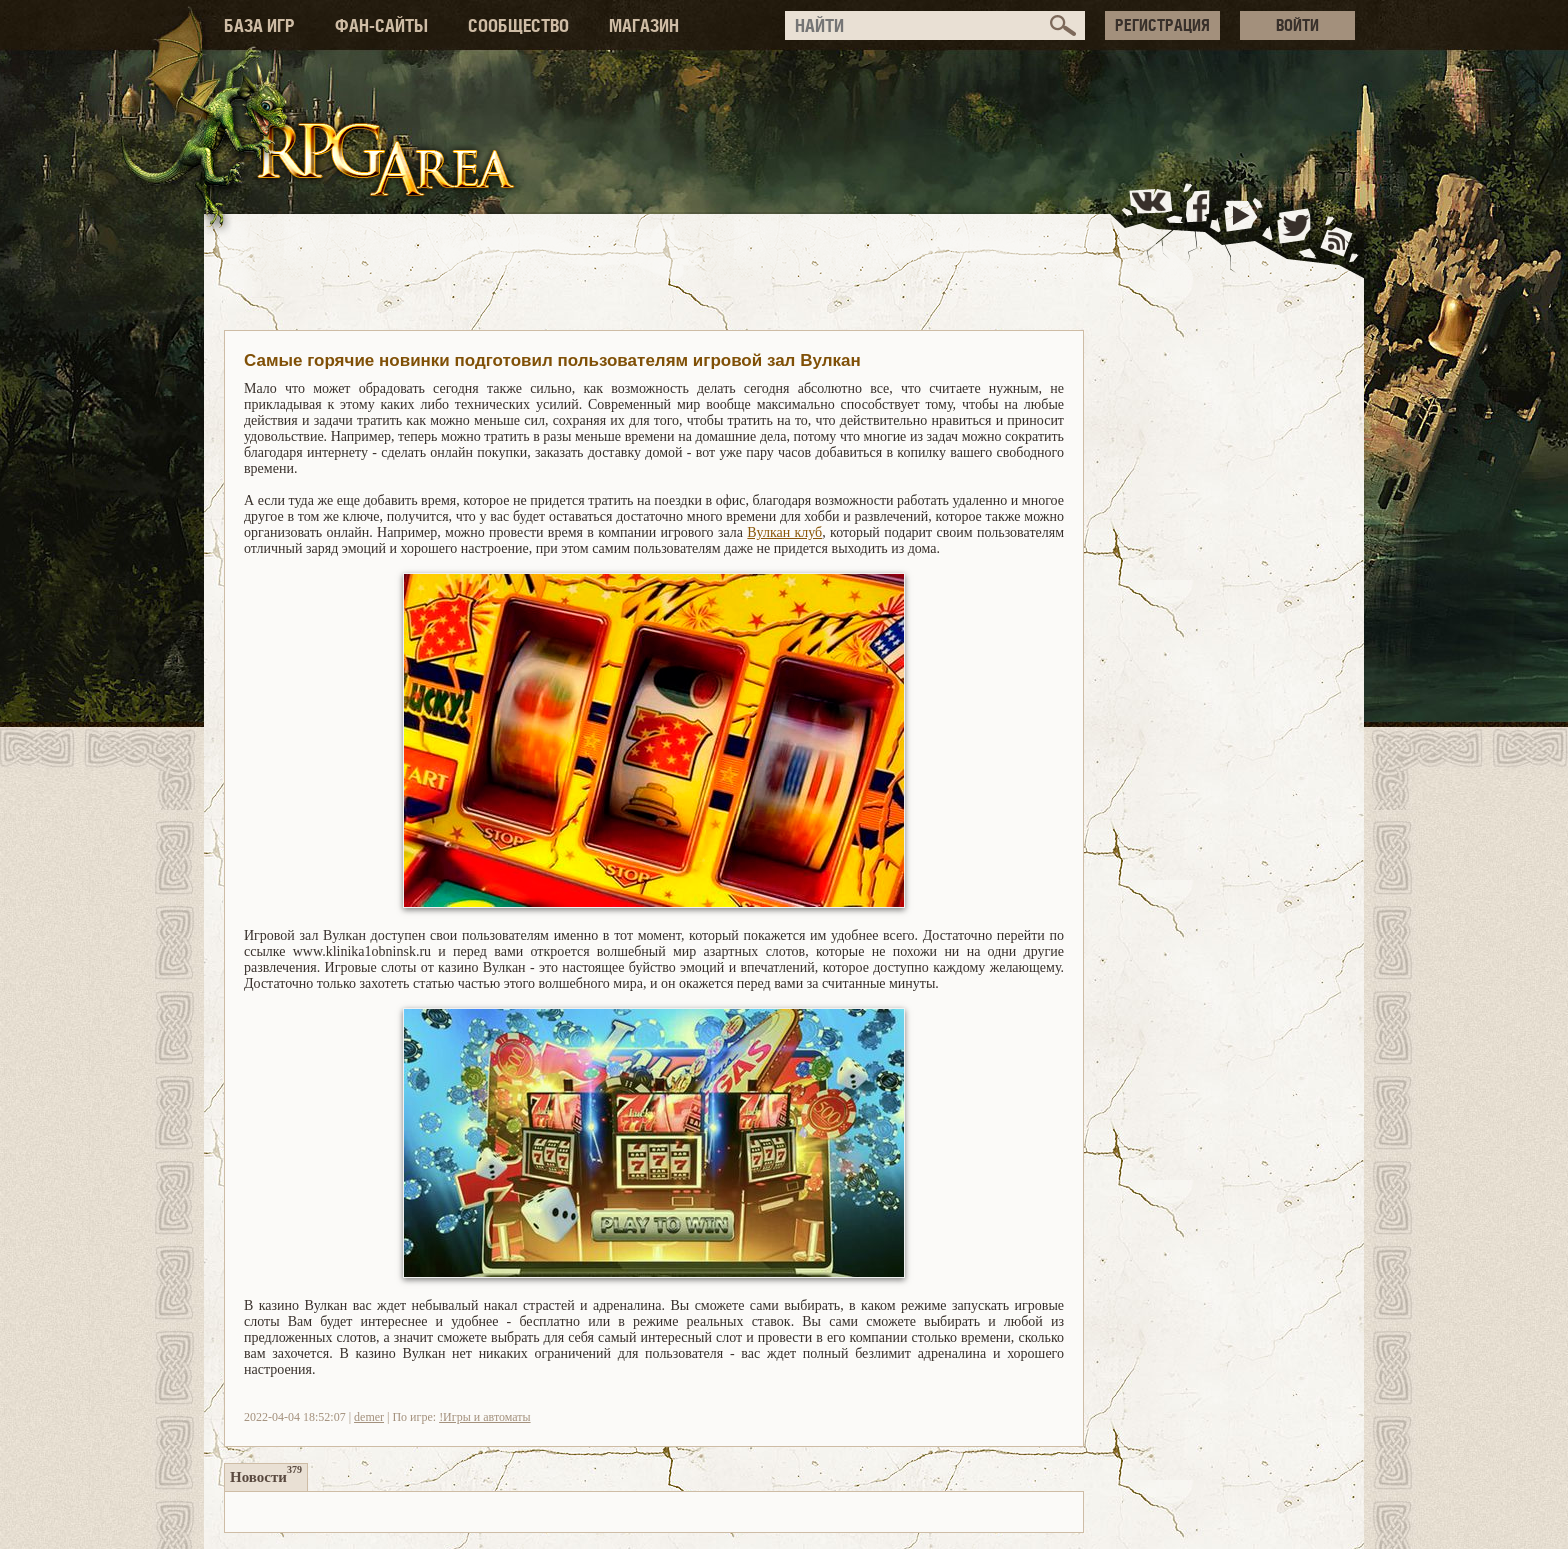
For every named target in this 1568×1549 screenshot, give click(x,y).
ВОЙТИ (1297, 25)
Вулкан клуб (784, 532)
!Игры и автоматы (484, 1417)
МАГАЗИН (644, 25)
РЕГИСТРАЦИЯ (1162, 25)
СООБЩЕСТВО (518, 25)
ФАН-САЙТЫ (381, 25)
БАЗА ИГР (259, 25)
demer (369, 1417)
